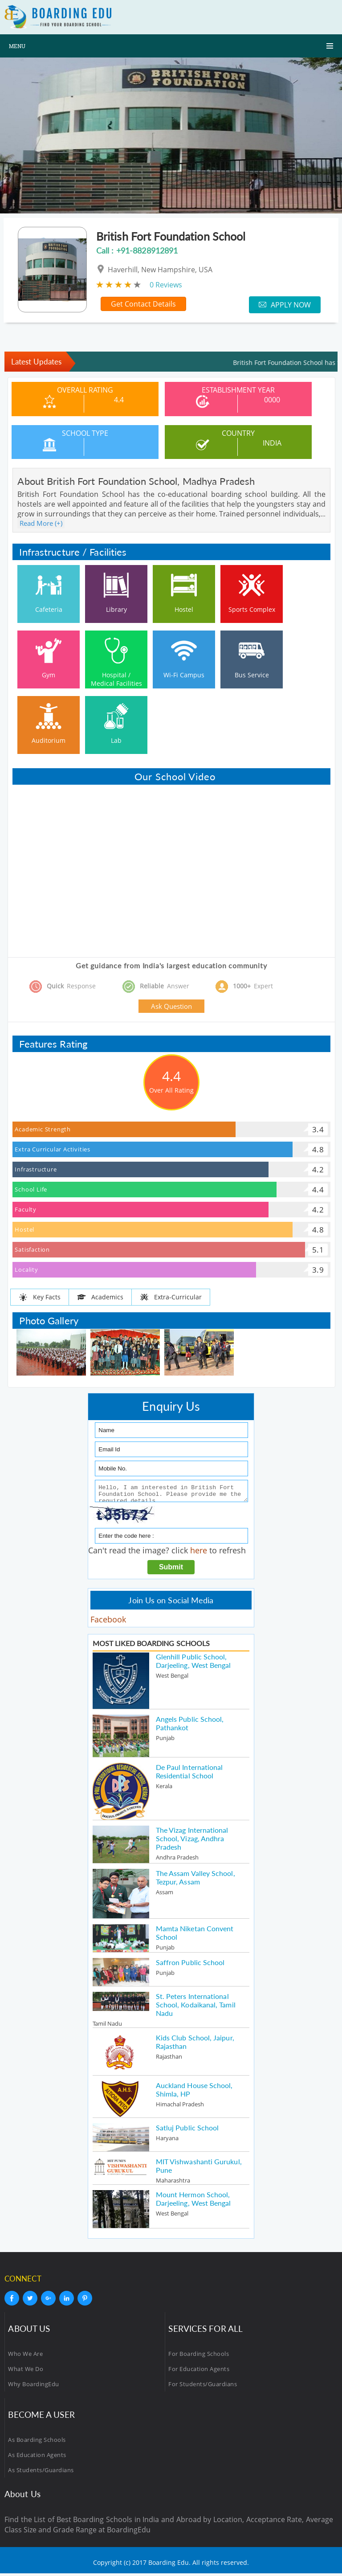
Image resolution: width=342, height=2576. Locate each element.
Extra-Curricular (171, 1297)
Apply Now (285, 305)
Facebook (108, 1622)
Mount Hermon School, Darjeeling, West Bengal (193, 2201)
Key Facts (40, 1297)
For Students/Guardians (202, 2387)
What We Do (25, 2371)
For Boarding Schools (198, 2356)
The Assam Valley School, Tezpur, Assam (195, 1880)
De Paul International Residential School (189, 1773)
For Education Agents (198, 2371)
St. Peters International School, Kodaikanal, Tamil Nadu (196, 2007)
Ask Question (171, 1006)
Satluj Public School (187, 2130)
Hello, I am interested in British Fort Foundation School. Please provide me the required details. (171, 1492)
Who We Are (25, 2356)
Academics (100, 1297)
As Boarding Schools (37, 2442)
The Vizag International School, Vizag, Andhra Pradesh (192, 1841)
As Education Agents (37, 2457)
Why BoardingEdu (33, 2387)
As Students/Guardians (41, 2473)
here (198, 1553)
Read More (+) (41, 523)
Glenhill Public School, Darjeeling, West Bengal (193, 1663)
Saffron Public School (190, 1965)
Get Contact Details (143, 304)
